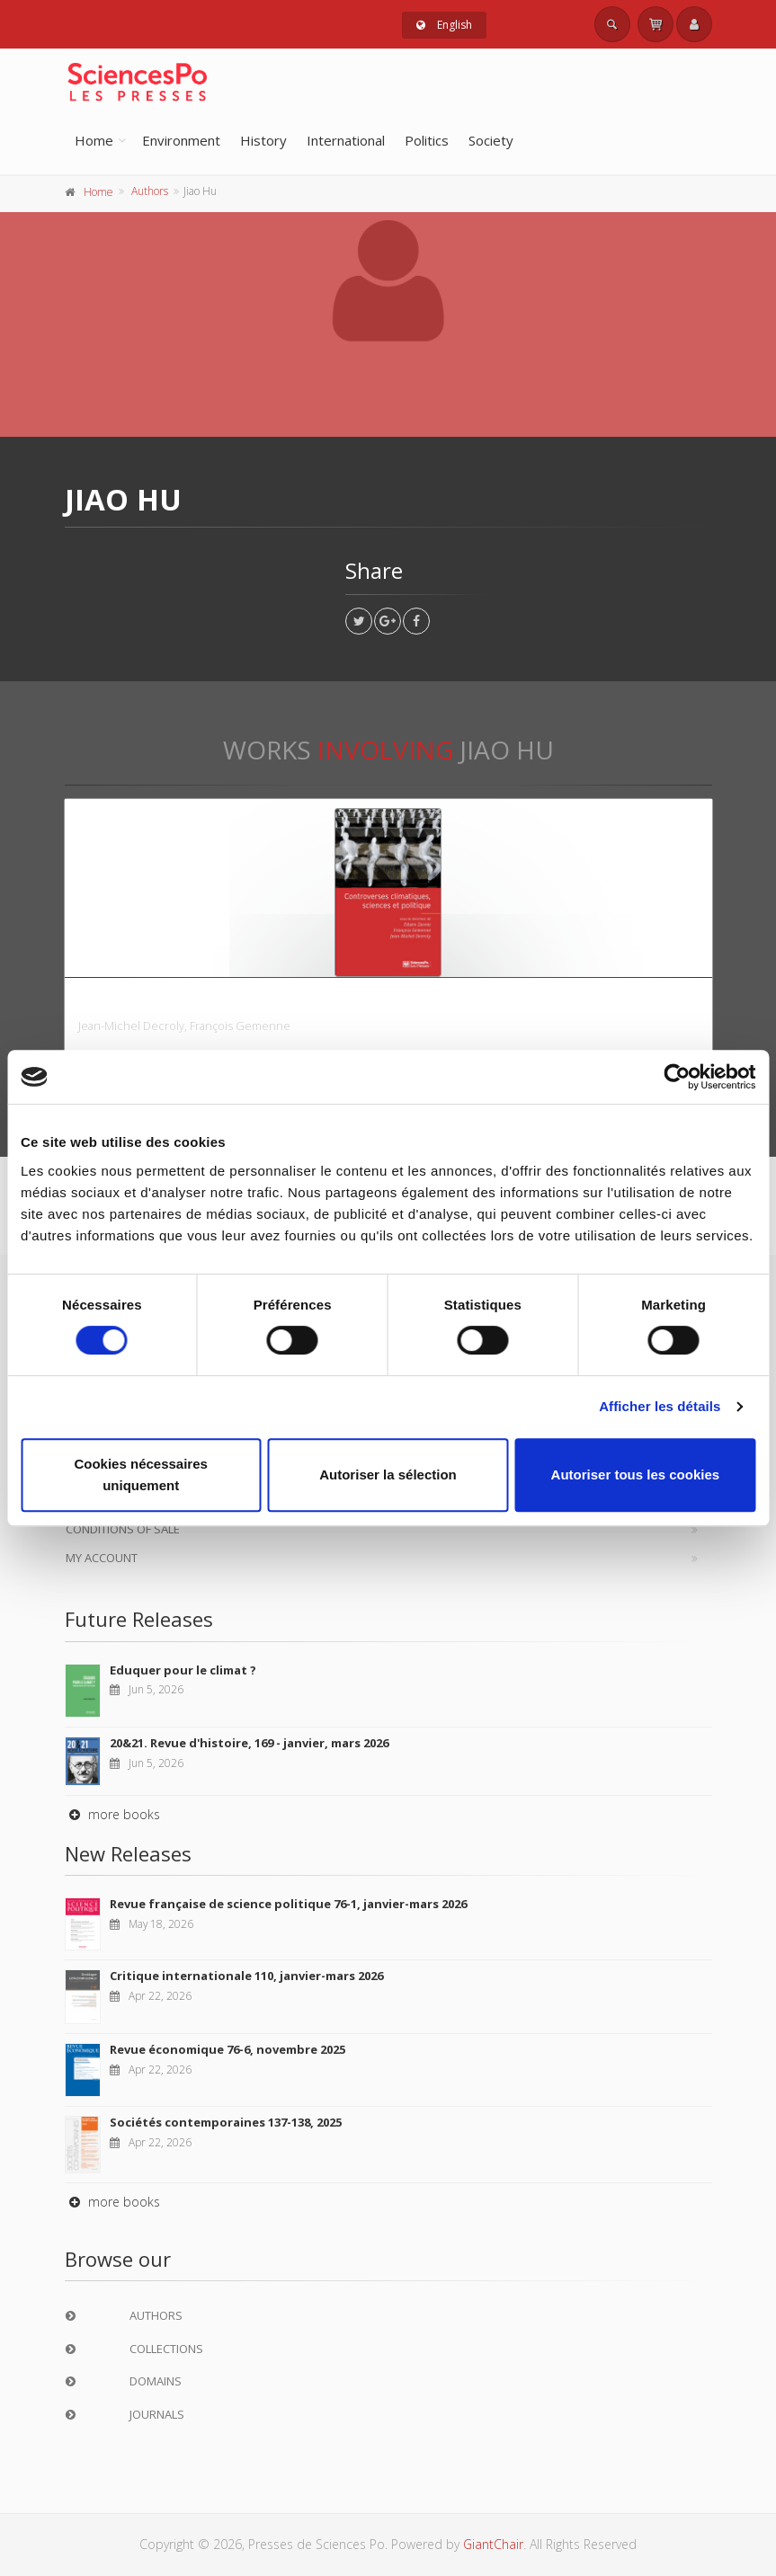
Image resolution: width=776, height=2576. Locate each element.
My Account (102, 1558)
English (444, 24)
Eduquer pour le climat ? (183, 1670)
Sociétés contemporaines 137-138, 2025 (226, 2122)
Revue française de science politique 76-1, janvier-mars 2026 (288, 1904)
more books (112, 1814)
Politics (427, 140)
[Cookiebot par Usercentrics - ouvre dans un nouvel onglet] (676, 1076)
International (346, 140)
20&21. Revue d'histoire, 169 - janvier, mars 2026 (249, 1743)
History (263, 140)
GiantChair (493, 2544)
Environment (181, 140)
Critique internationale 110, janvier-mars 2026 (246, 1976)
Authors (149, 191)
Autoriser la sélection (388, 1474)
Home (94, 140)
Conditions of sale (123, 1529)
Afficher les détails (659, 1406)
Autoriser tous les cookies (635, 1474)
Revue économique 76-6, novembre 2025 (227, 2049)
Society (490, 140)
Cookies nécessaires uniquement (140, 1474)
